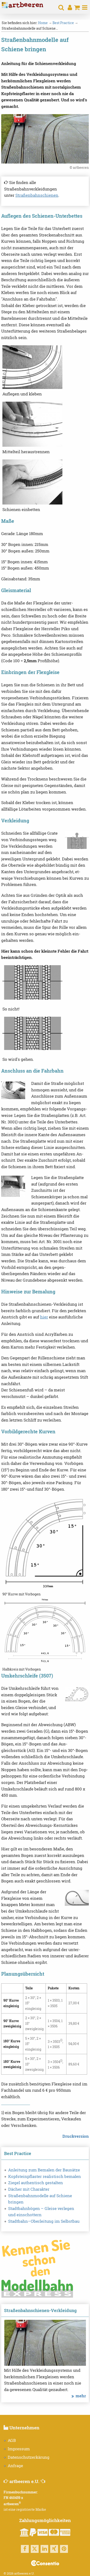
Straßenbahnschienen (36, 195)
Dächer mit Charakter (28, 2189)
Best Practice (63, 22)
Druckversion (75, 2136)
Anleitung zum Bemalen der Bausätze (44, 2170)
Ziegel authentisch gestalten (35, 2182)
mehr (81, 2396)
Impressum (19, 2448)
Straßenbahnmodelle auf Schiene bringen (40, 2199)
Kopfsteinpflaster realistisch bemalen (44, 2176)
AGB (12, 2440)
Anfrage (15, 2465)
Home (43, 22)
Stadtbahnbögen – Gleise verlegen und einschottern (41, 2212)
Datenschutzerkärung (28, 2457)
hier (44, 1317)
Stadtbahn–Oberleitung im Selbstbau (43, 2221)
